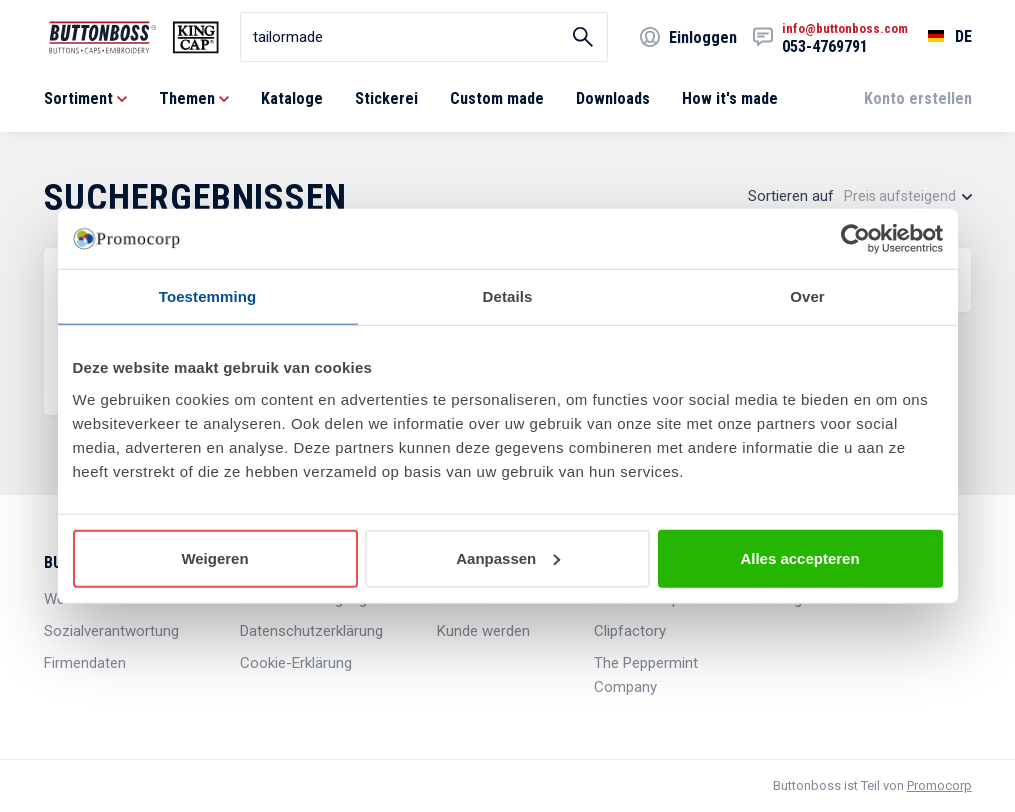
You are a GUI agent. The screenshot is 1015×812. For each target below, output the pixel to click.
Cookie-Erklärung (296, 663)
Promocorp (939, 785)
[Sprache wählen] (940, 37)
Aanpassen (508, 557)
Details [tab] (508, 296)
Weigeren (214, 557)
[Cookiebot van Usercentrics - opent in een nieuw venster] (855, 239)
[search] (424, 37)
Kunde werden (483, 631)
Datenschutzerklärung (311, 631)
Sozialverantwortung (111, 631)
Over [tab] (807, 296)
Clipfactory (630, 631)
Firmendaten (85, 663)
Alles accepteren (799, 557)
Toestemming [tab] (208, 296)
